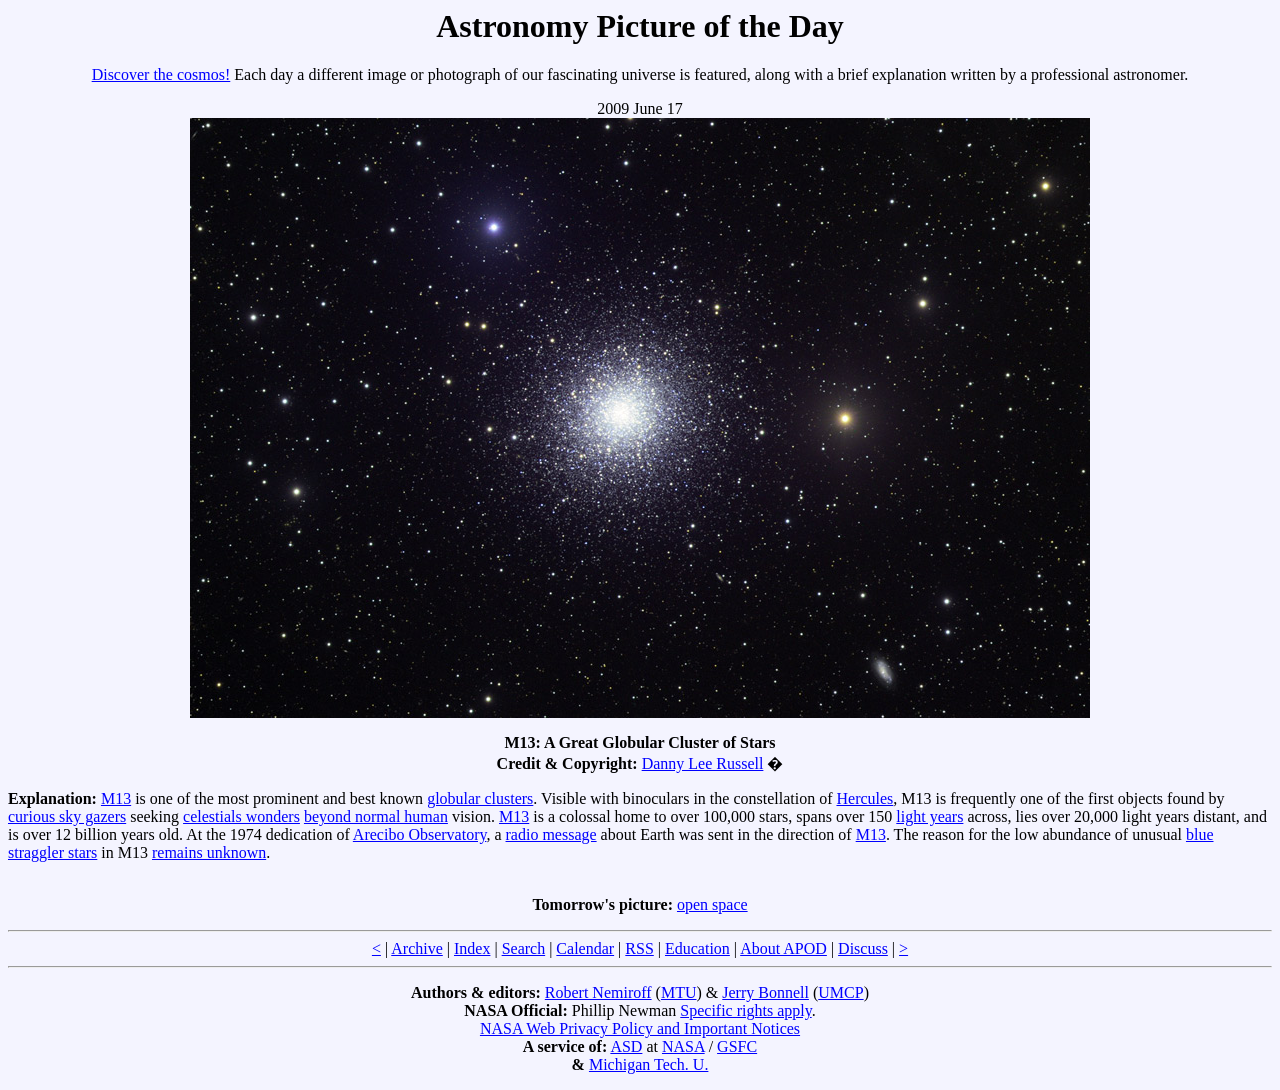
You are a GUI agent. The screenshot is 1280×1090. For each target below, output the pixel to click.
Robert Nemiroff (598, 992)
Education (697, 948)
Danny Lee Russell (703, 763)
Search (524, 948)
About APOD (783, 948)
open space (712, 904)
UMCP (840, 992)
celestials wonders (241, 816)
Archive (417, 948)
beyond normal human (376, 816)
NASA (683, 1046)
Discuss (863, 948)
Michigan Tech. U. (648, 1064)
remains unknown (209, 852)
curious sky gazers (67, 816)
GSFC (737, 1046)
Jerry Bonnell (765, 992)
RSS (639, 948)
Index (472, 948)
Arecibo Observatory (420, 834)
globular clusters (480, 798)
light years (929, 816)
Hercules (864, 798)
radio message (551, 834)
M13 (116, 798)
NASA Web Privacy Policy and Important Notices (640, 1028)
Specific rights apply (745, 1010)
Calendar (585, 948)
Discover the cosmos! (161, 74)
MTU (679, 992)
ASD (626, 1046)
